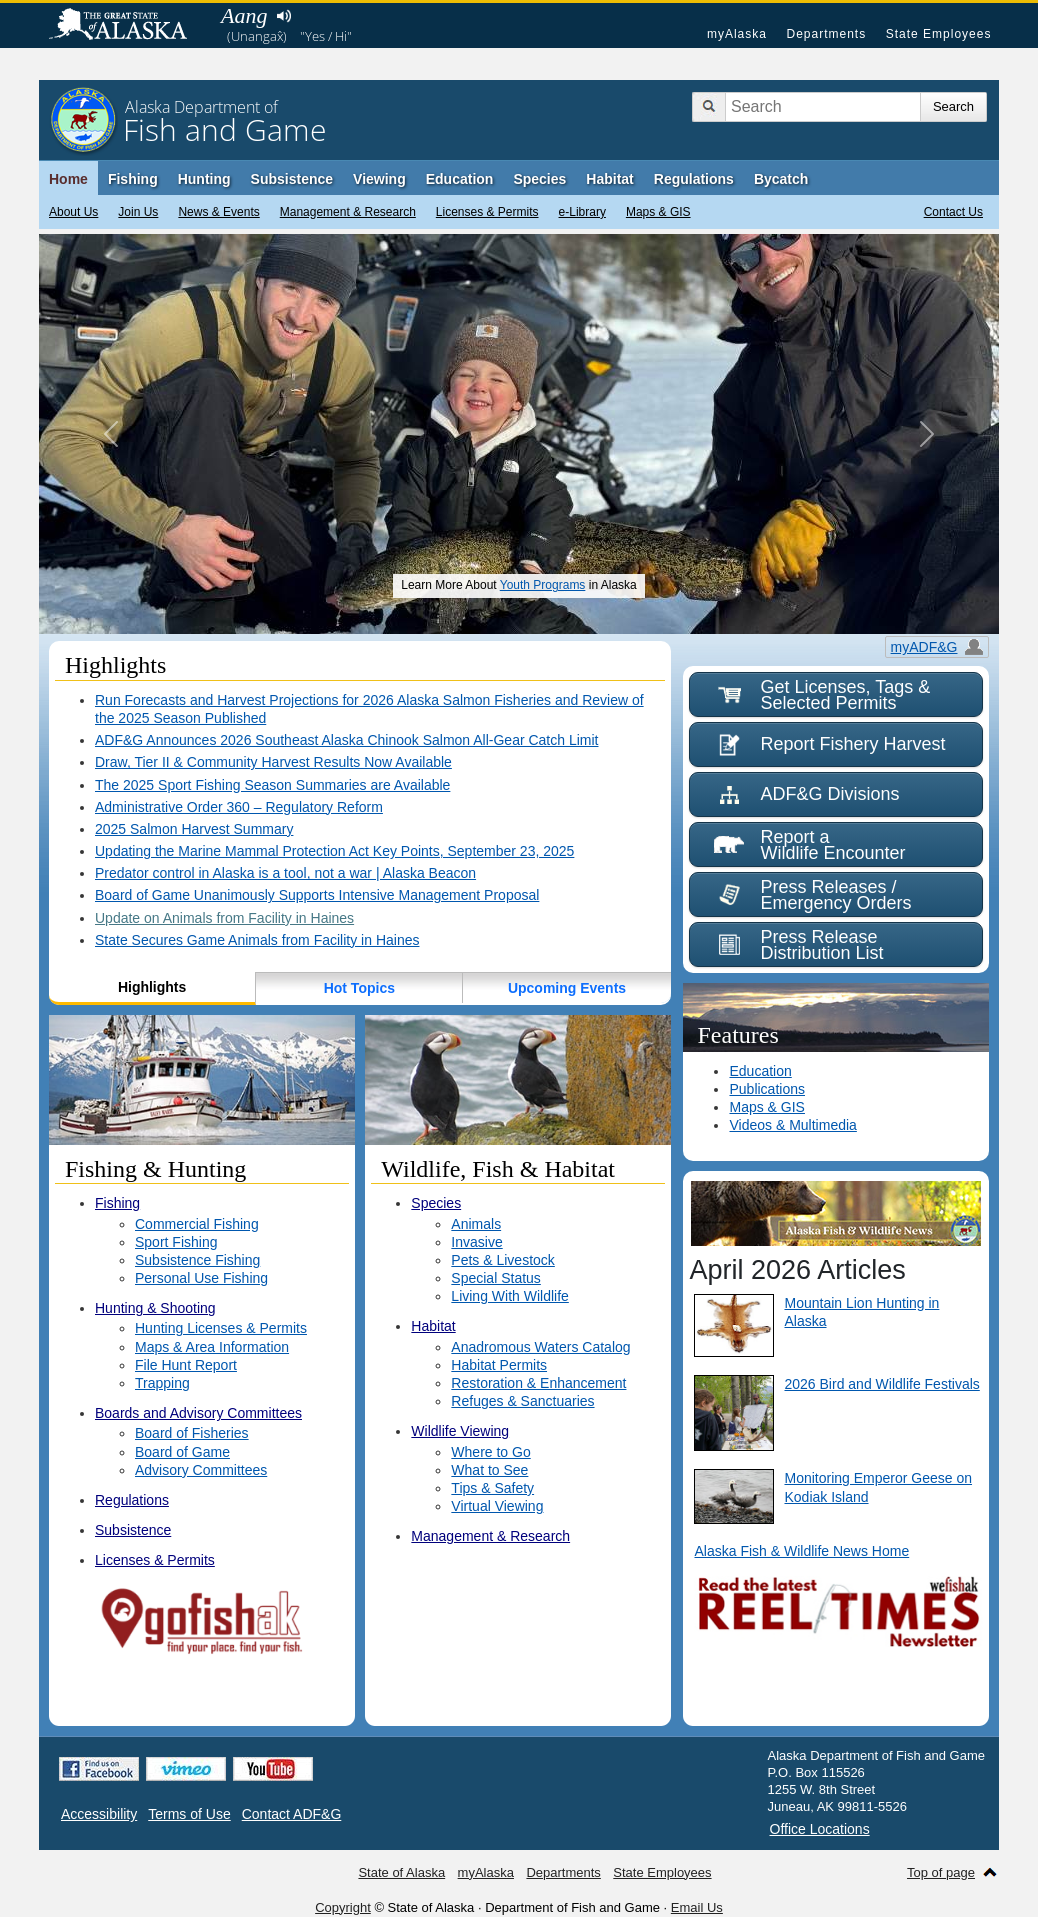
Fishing (133, 179)
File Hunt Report (186, 1365)
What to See (489, 1470)
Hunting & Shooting (155, 1308)
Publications (767, 1089)
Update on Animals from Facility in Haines (224, 918)
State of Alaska (128, 26)
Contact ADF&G (292, 1814)
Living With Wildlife (509, 1296)
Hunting (204, 179)
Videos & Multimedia (792, 1125)
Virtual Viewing (497, 1506)
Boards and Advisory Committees (198, 1413)
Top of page (941, 1872)
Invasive (476, 1242)
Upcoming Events (567, 988)
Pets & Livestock (503, 1260)
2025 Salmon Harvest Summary (194, 829)
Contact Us (953, 212)
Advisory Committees (201, 1470)
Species (539, 179)
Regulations (694, 179)
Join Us (138, 212)
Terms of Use (189, 1814)
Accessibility (99, 1814)
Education (460, 179)
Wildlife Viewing (460, 1431)
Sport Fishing (176, 1242)
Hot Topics (359, 988)
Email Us (697, 1907)
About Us (73, 212)
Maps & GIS (658, 212)
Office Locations (820, 1829)
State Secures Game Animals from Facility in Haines (257, 940)
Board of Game (182, 1452)
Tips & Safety (492, 1488)
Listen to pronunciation (283, 16)
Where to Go (490, 1452)
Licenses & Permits (487, 212)
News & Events (218, 212)
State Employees (939, 34)
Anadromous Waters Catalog (540, 1347)
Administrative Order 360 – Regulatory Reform (239, 807)
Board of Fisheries (192, 1433)
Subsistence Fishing (197, 1260)
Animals (476, 1224)
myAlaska (737, 34)
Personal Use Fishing (201, 1278)
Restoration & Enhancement (538, 1383)
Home (68, 179)
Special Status (496, 1278)
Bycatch (781, 179)
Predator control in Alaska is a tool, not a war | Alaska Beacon (285, 873)
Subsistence (292, 179)
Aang (244, 15)
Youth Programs (543, 585)
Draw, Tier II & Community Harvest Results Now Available (273, 762)
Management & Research (348, 212)
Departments (826, 34)
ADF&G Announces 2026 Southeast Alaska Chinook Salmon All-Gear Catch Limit (347, 740)
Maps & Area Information (212, 1347)
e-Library (582, 212)
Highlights (152, 987)
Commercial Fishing (197, 1224)
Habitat (609, 179)
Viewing (379, 179)
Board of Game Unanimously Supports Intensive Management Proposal (317, 895)
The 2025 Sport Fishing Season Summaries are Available (272, 785)
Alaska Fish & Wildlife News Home (801, 1551)
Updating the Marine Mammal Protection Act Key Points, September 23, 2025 (334, 851)
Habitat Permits (499, 1365)
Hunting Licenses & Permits (221, 1328)
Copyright (343, 1907)
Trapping (162, 1383)
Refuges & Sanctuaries (522, 1401)
